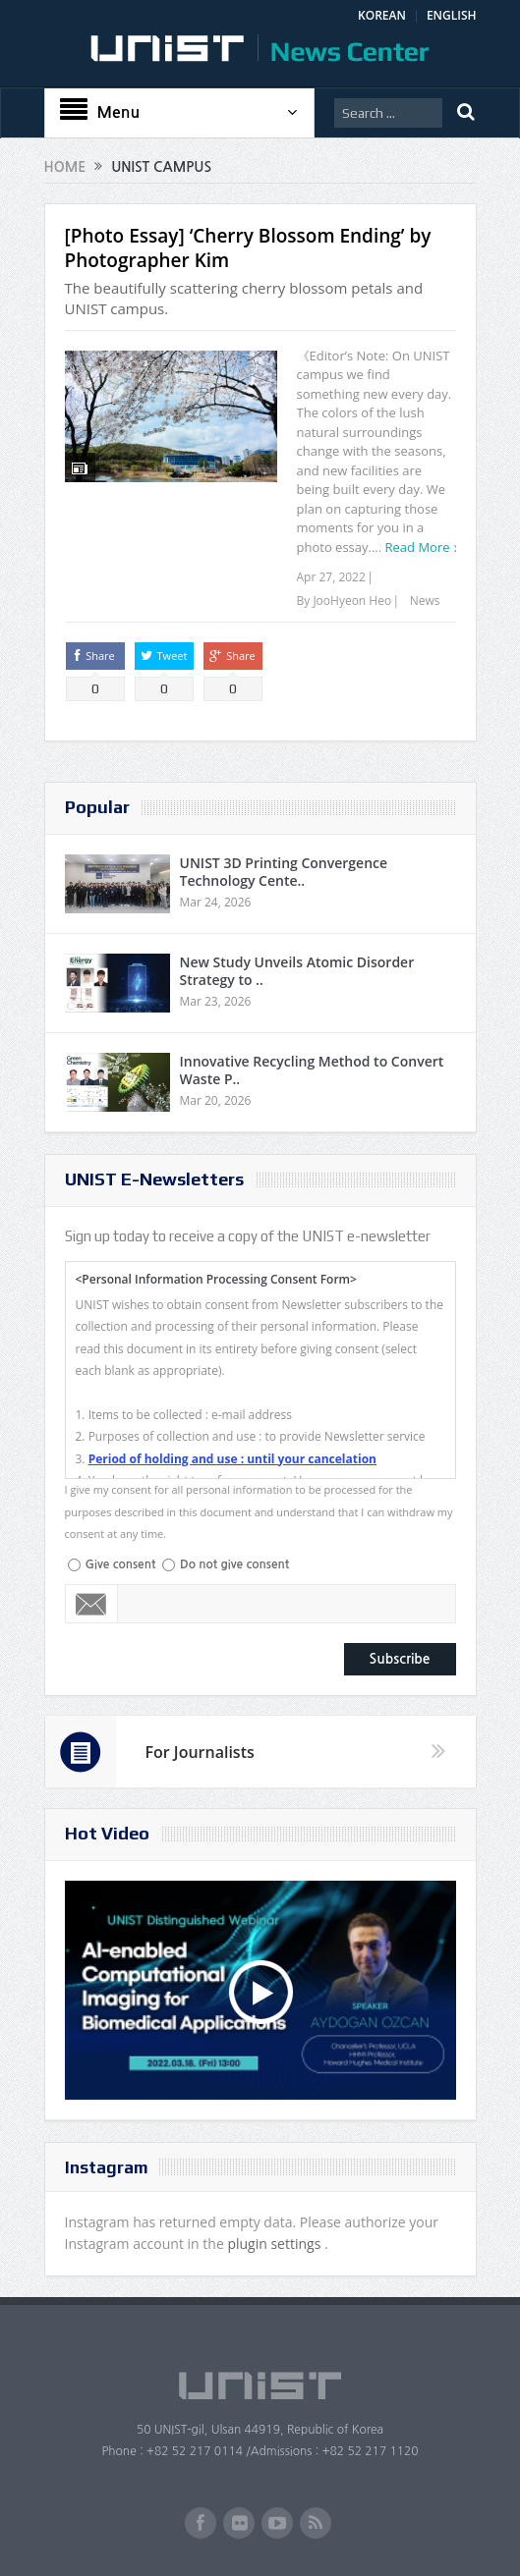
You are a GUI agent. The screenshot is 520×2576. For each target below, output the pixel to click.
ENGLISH (452, 15)
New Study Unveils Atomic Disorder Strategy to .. (297, 971)
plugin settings (275, 2243)
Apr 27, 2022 (331, 577)
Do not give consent (234, 1564)
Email (92, 1603)
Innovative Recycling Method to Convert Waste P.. (312, 1070)
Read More (417, 547)
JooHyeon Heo (352, 600)
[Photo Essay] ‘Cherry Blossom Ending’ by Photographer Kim (248, 248)
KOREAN (382, 15)
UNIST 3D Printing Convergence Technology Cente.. (284, 871)
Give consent (121, 1564)
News (425, 600)
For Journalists (200, 1752)
